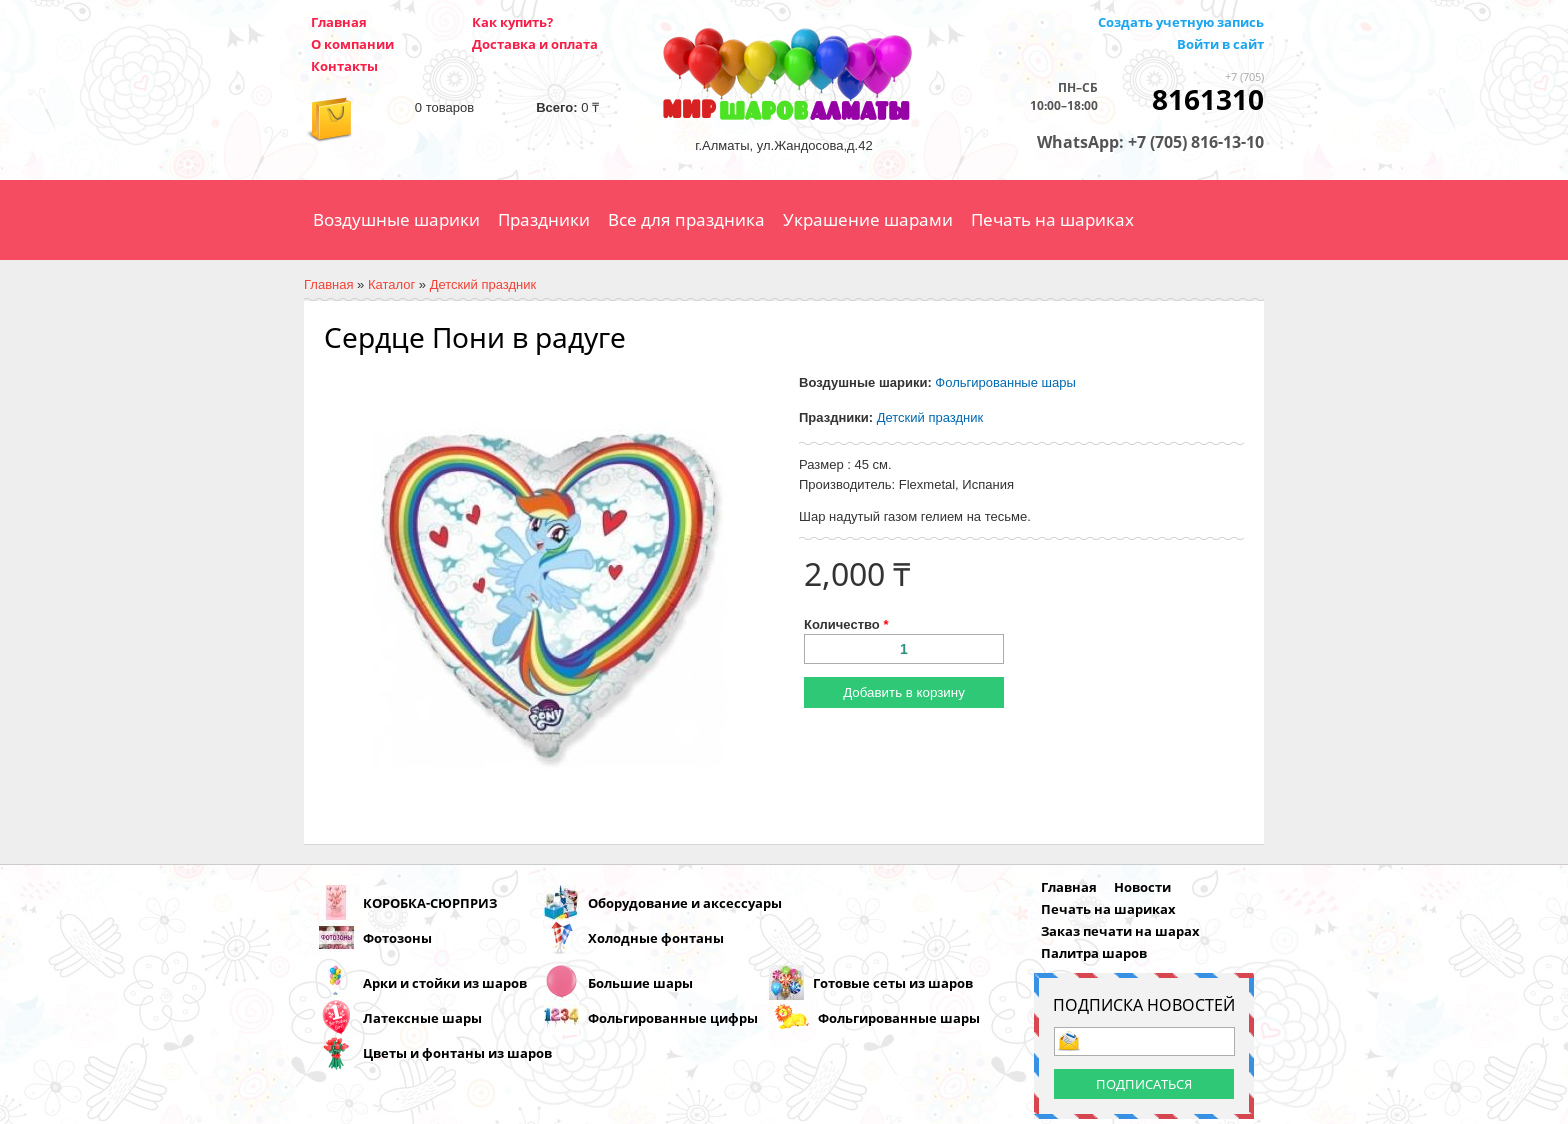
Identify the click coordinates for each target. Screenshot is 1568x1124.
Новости (1142, 887)
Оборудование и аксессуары (685, 903)
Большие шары (640, 983)
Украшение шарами (868, 219)
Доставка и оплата (535, 44)
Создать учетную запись (1181, 22)
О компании (352, 44)
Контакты (344, 66)
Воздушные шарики (396, 219)
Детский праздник (483, 284)
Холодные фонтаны (656, 938)
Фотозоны (397, 938)
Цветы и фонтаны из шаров (457, 1053)
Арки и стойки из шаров (445, 983)
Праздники (544, 219)
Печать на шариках (1052, 219)
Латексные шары (422, 1018)
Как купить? (512, 22)
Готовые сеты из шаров (893, 983)
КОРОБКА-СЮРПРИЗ (430, 903)
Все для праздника (686, 219)
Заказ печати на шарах (1120, 931)
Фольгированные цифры (673, 1018)
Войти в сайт (1220, 44)
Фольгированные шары (1005, 382)
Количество (846, 624)
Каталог (391, 284)
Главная (339, 22)
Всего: (556, 107)
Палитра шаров (1094, 953)
